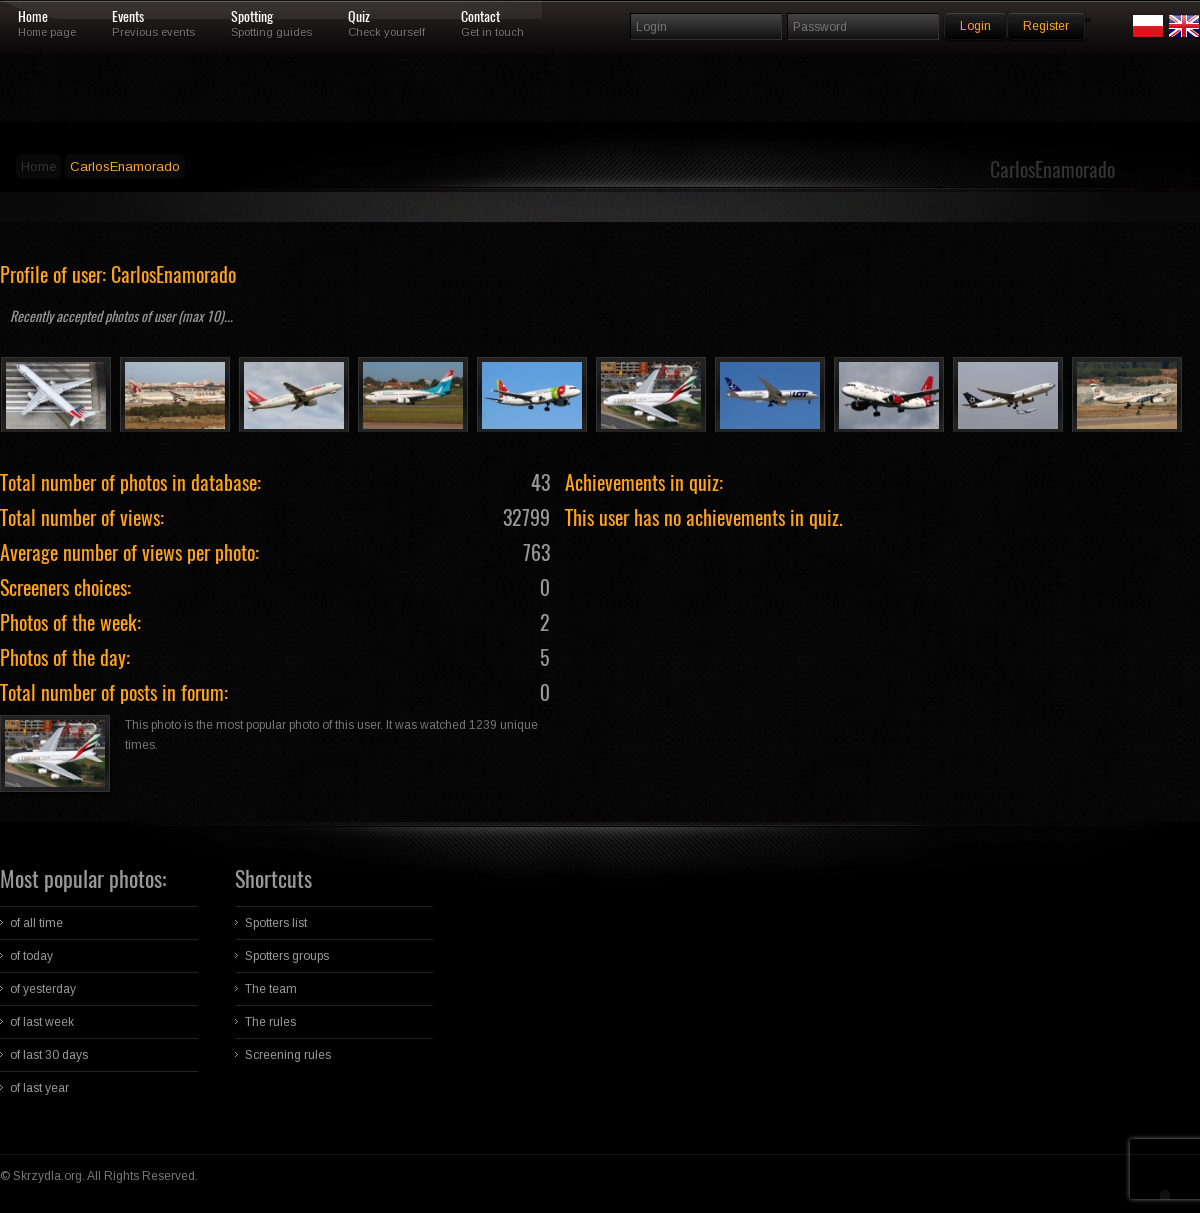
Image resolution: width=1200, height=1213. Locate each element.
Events (128, 17)
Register (1046, 26)
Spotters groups (287, 956)
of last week (42, 1022)
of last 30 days (49, 1055)
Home (33, 17)
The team (271, 989)
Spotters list (276, 923)
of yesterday (43, 989)
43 (540, 482)
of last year (39, 1088)
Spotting (252, 17)
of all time (36, 923)
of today (31, 956)
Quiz (359, 17)
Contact (480, 17)
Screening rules (288, 1055)
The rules (270, 1022)
